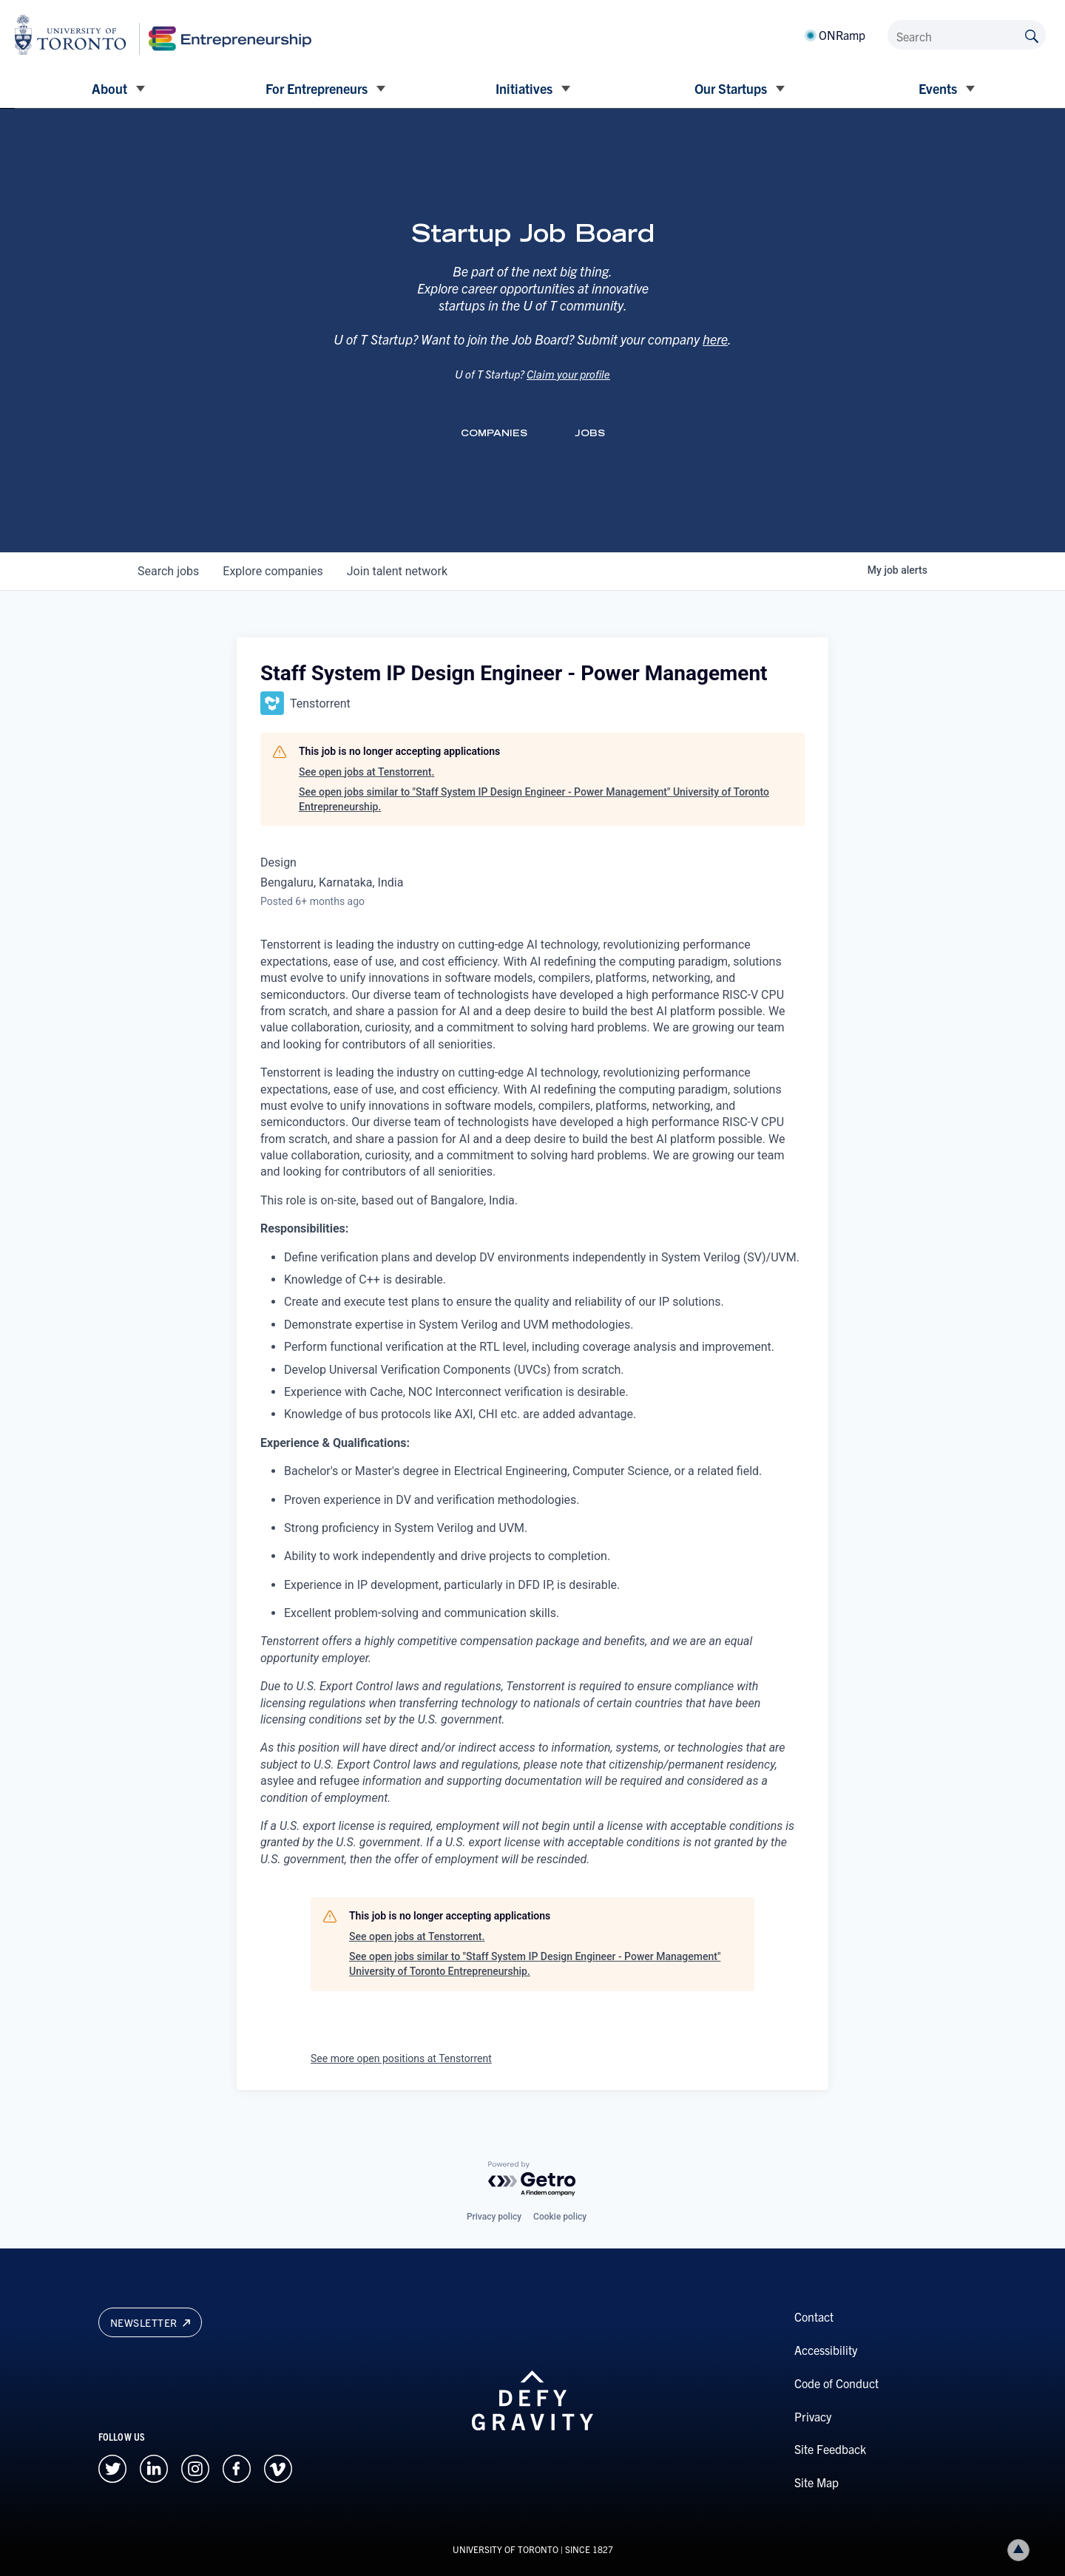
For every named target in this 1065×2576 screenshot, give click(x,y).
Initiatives (524, 88)
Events (938, 88)
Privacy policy (494, 2216)
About (109, 88)
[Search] (967, 35)
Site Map (816, 2482)
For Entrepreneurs (317, 88)
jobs (168, 571)
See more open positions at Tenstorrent (401, 2058)
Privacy (812, 2416)
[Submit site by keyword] (1032, 35)
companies (272, 571)
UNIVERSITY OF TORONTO (505, 2549)
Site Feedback (830, 2448)
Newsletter (150, 2322)
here (715, 356)
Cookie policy (559, 2216)
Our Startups (730, 88)
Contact (814, 2316)
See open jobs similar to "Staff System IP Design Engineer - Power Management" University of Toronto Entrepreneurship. (534, 799)
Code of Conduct (836, 2383)
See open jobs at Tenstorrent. (366, 772)
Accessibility (825, 2349)
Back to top (1021, 2549)
